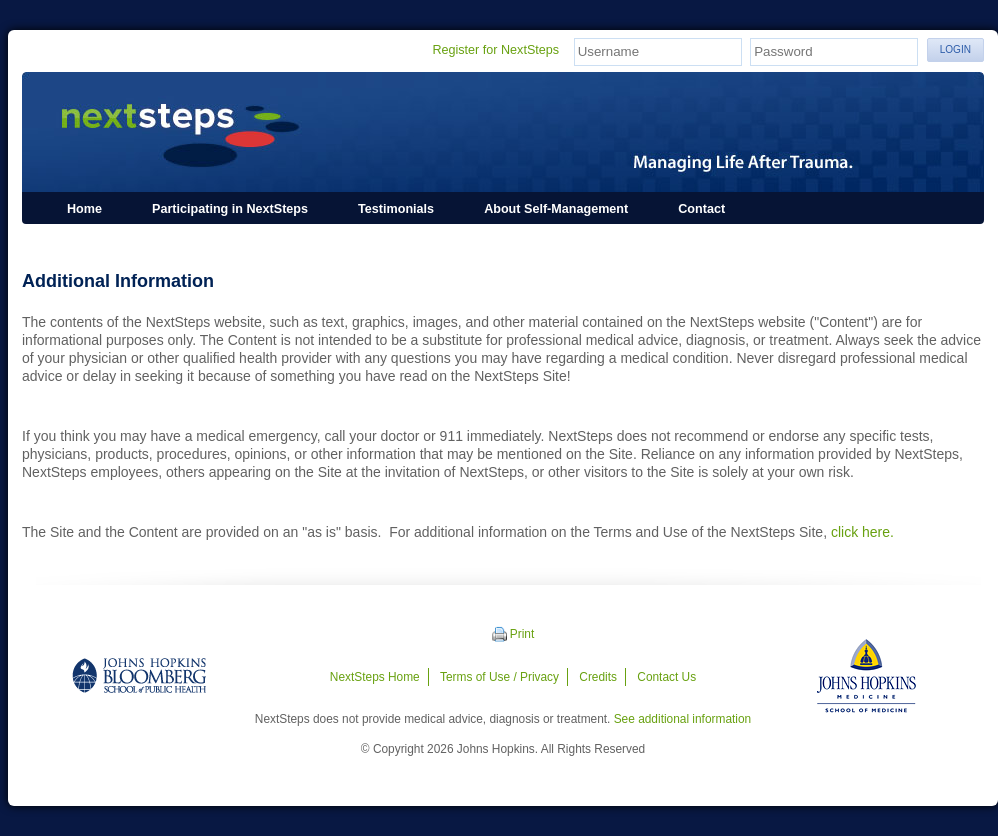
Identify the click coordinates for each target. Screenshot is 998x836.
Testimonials (396, 209)
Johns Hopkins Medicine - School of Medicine (867, 676)
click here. (862, 532)
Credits (598, 677)
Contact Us (666, 677)
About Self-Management (556, 209)
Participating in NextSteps (230, 209)
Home (84, 209)
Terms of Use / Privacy (499, 677)
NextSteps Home (375, 677)
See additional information (683, 719)
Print (522, 634)
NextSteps (503, 132)
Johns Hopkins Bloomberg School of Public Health (139, 676)
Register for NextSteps (495, 50)
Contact (701, 209)
